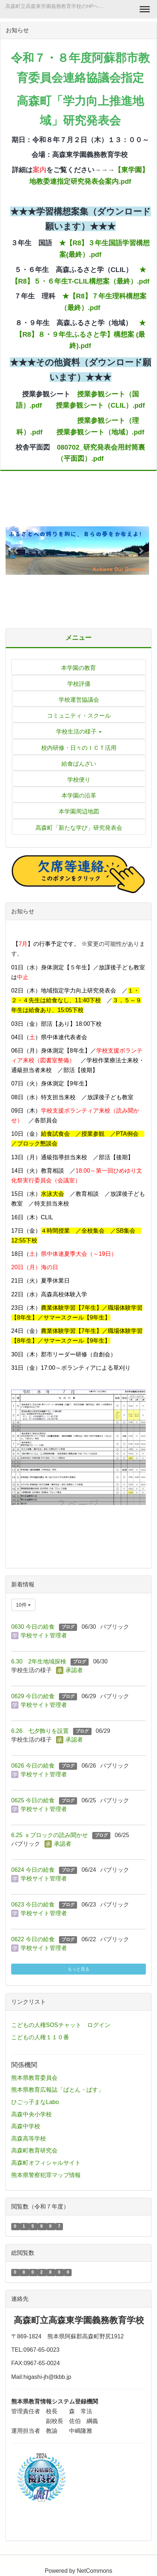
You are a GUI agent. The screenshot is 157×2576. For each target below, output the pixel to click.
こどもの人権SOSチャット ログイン (60, 2025)
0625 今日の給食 (33, 1800)
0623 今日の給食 (33, 1904)
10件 (23, 1605)
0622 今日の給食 (33, 1939)
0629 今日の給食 (33, 1696)
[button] (16, 550)
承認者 (74, 1670)
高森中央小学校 (31, 2114)
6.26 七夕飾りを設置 (40, 1731)
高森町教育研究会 (34, 2150)
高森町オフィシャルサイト (46, 2163)
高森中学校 (25, 2126)
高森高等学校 (28, 2138)
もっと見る (78, 1969)
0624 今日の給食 (33, 1870)
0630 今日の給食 (33, 1627)
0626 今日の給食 (33, 1766)
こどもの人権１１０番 (40, 2037)
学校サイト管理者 (44, 1635)
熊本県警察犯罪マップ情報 (46, 2175)
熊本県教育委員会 (34, 2078)
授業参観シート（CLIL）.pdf (100, 405)
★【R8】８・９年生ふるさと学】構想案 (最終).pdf (81, 334)
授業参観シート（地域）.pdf (100, 432)
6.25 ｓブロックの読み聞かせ (49, 1835)
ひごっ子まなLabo (35, 2102)
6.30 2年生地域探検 (38, 1661)
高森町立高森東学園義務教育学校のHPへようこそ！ (57, 6)
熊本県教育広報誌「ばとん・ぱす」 (57, 2090)
